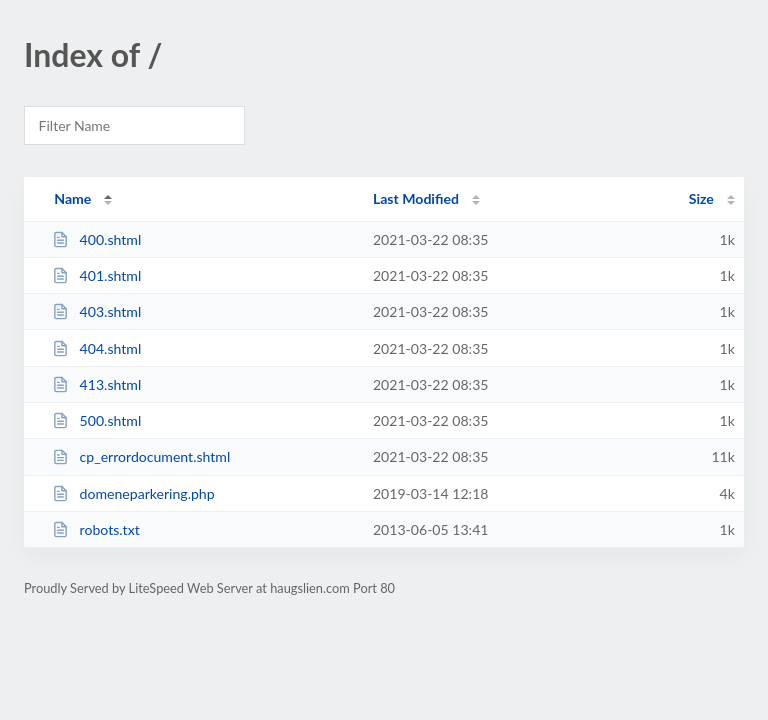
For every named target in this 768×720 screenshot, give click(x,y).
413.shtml (96, 384)
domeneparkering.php (133, 493)
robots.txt (96, 529)
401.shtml (96, 275)
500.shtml (96, 420)
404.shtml (96, 348)
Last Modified (416, 198)
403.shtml (96, 311)
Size (701, 198)
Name (72, 198)
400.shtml (96, 239)
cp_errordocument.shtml (141, 456)
